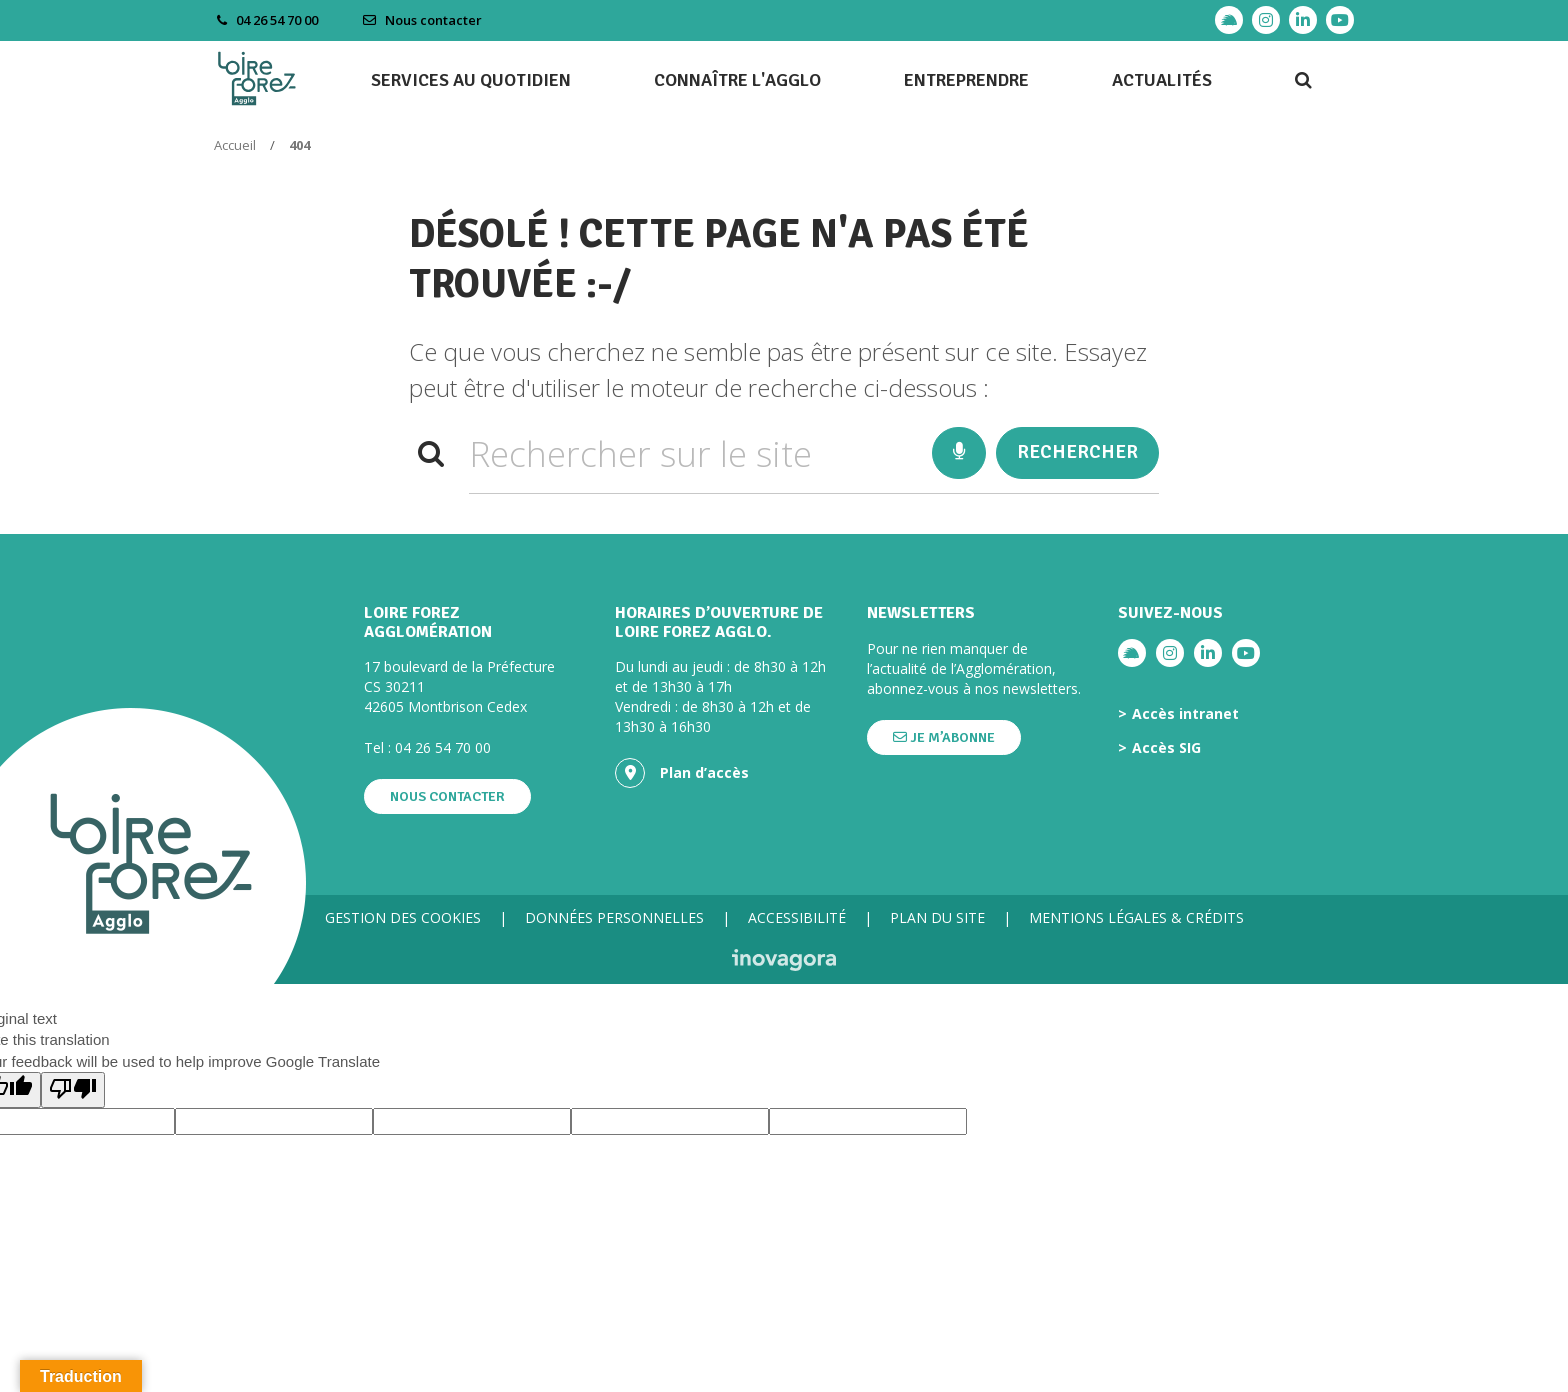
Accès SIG (1166, 748)
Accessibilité (797, 917)
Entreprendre (966, 80)
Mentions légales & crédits (1136, 917)
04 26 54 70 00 (443, 747)
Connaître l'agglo (737, 80)
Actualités (1162, 80)
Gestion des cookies (403, 917)
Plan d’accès (682, 773)
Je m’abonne (944, 737)
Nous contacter (422, 20)
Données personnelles (614, 917)
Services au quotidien (471, 80)
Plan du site (937, 917)
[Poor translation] (73, 1089)
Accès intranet (1185, 714)
